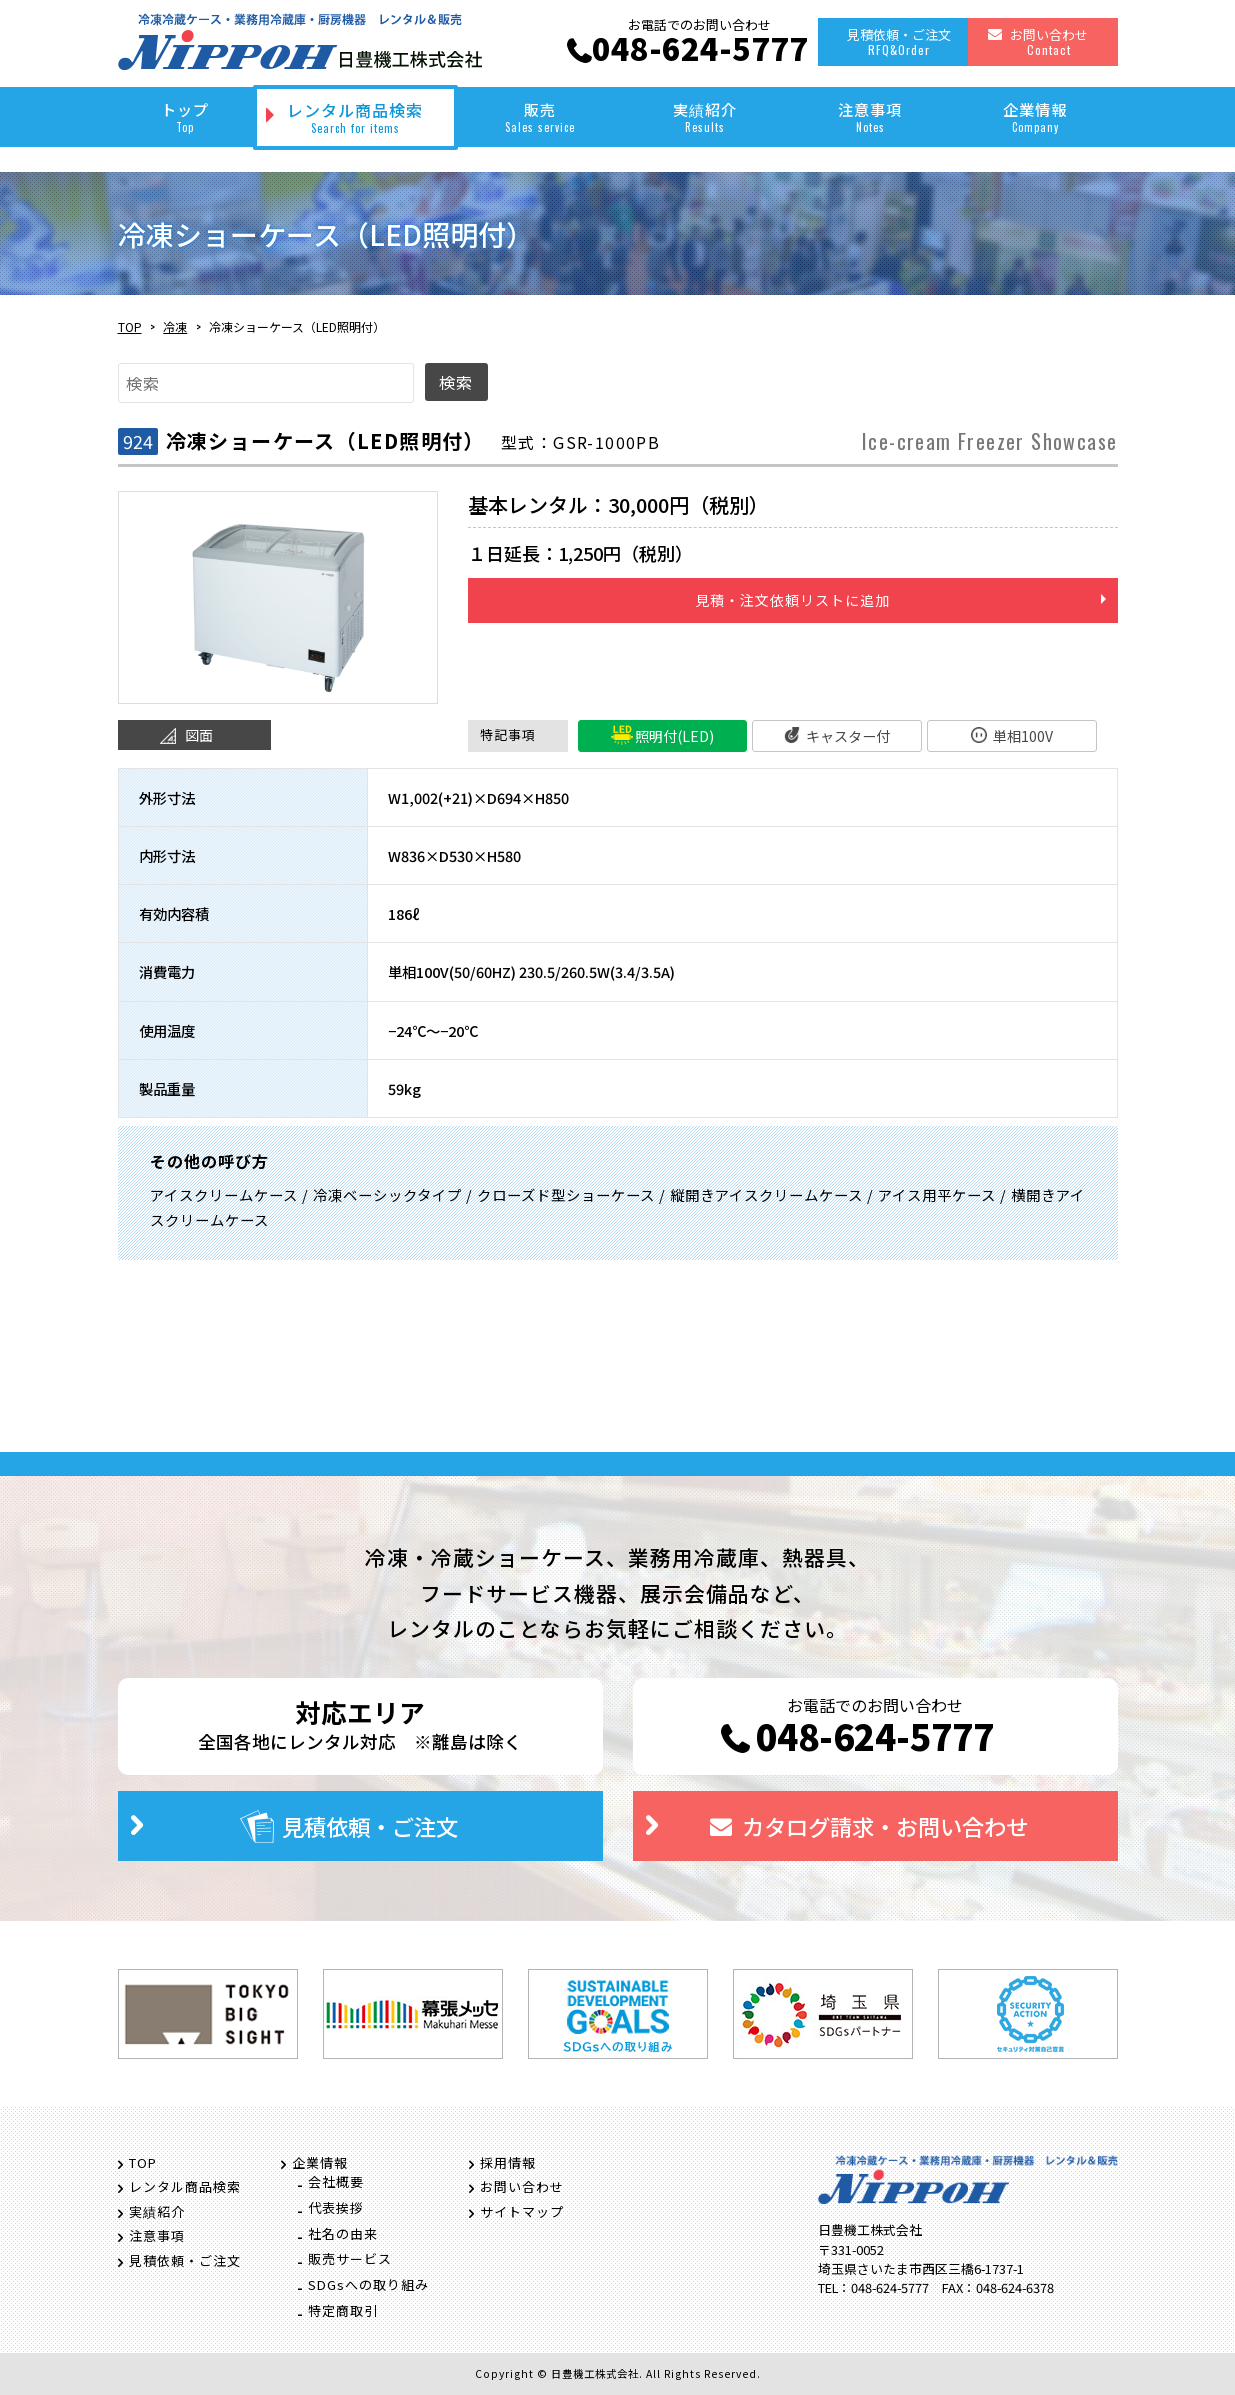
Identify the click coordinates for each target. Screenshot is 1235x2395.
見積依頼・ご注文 (899, 41)
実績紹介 (705, 116)
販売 (540, 116)
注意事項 (870, 116)
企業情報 (1035, 116)
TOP (130, 326)
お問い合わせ (1049, 41)
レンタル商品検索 (355, 117)
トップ (185, 116)
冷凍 (175, 326)
